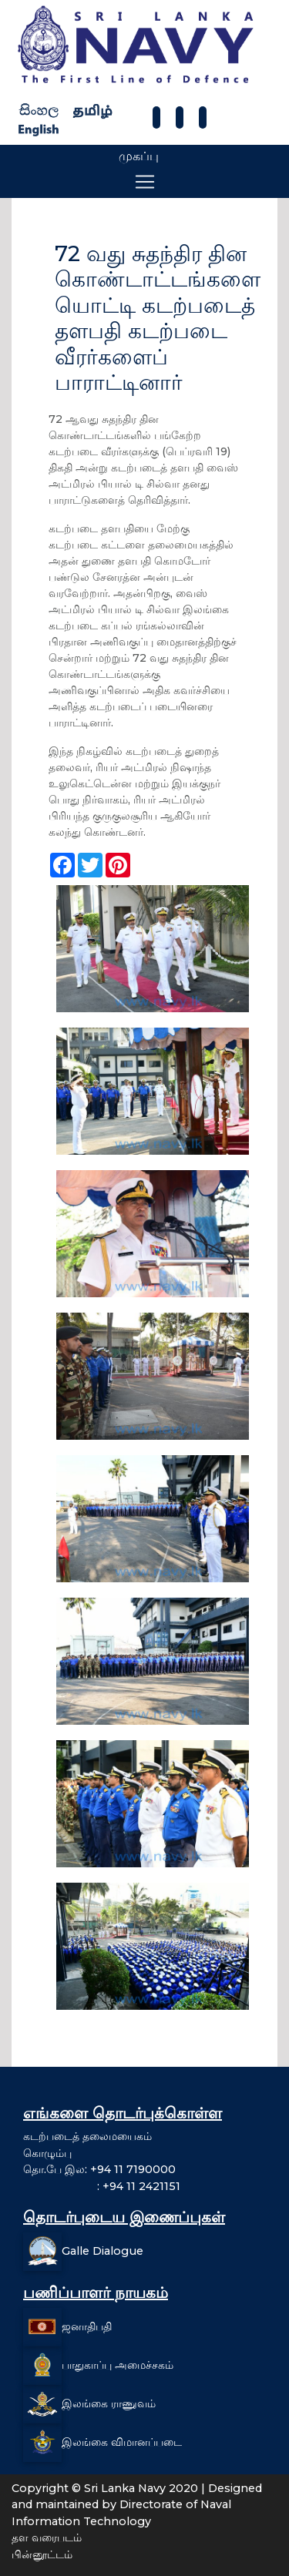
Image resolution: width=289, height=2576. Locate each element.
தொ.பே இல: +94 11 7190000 (99, 2169)
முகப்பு (139, 156)
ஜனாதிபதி (87, 2326)
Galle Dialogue (102, 2250)
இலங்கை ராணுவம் (109, 2403)
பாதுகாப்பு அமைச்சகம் (117, 2364)
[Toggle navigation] (145, 181)
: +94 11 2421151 (101, 2186)
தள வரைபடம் (47, 2537)
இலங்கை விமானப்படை (122, 2441)
